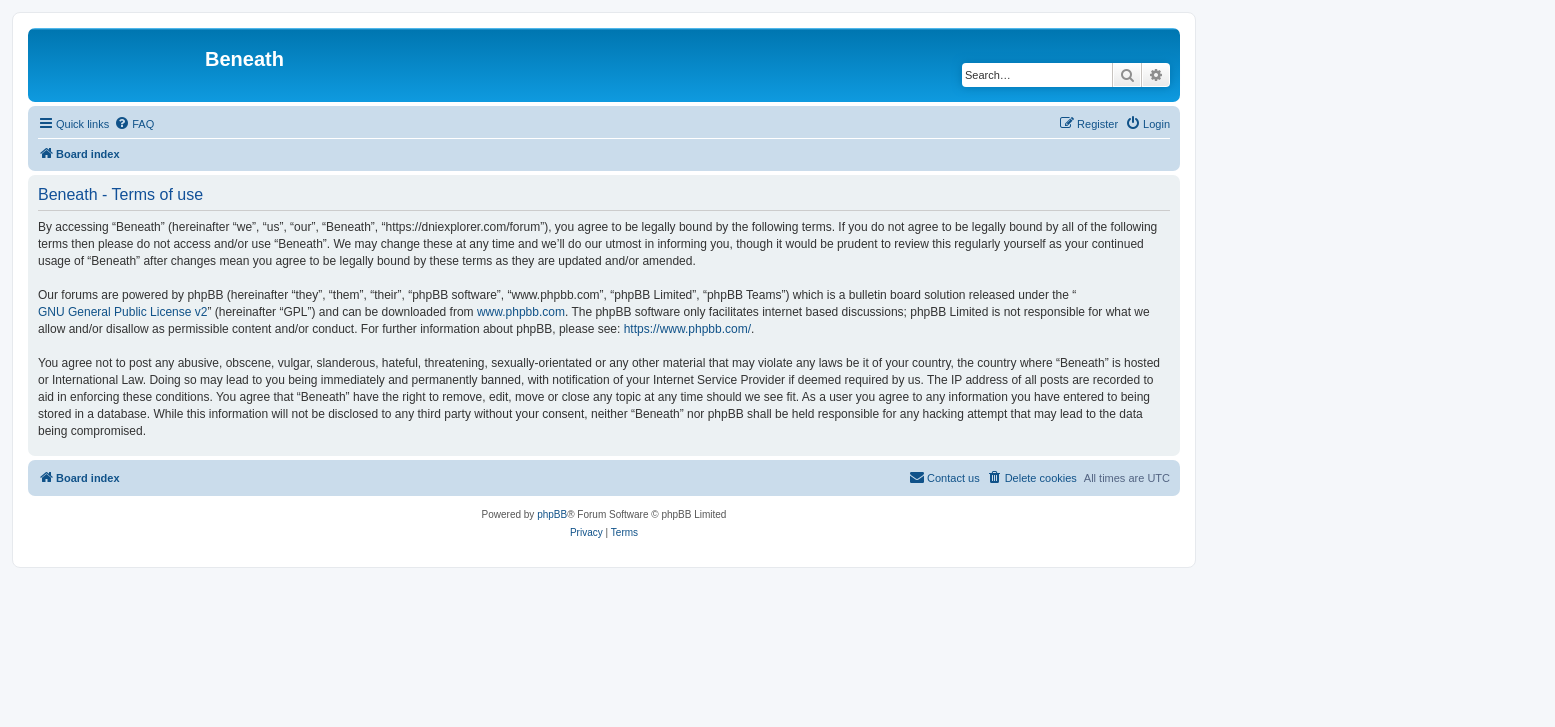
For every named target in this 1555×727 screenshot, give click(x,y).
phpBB (552, 514)
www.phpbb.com (521, 312)
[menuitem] (134, 124)
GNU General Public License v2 (122, 312)
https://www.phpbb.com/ (687, 329)
